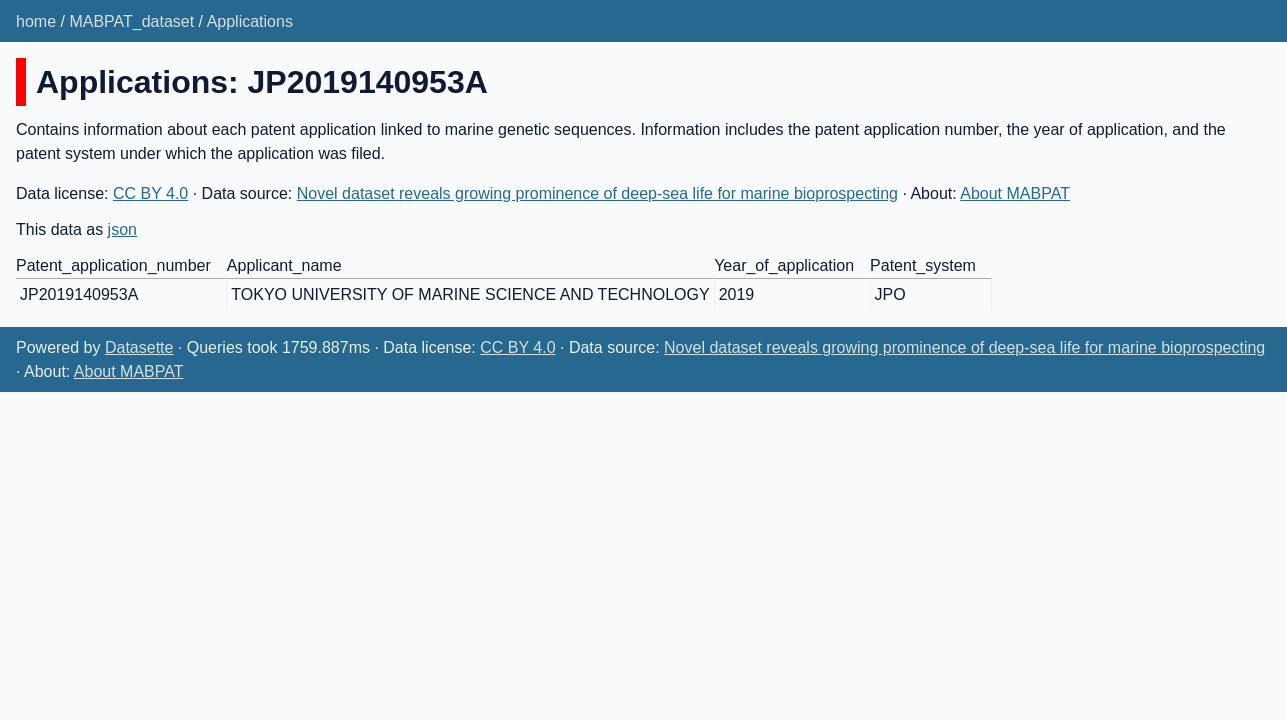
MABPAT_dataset (131, 21)
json (122, 229)
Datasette (139, 347)
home (36, 21)
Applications (250, 21)
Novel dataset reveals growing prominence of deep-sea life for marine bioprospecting (597, 193)
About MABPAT (1015, 193)
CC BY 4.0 (150, 193)
